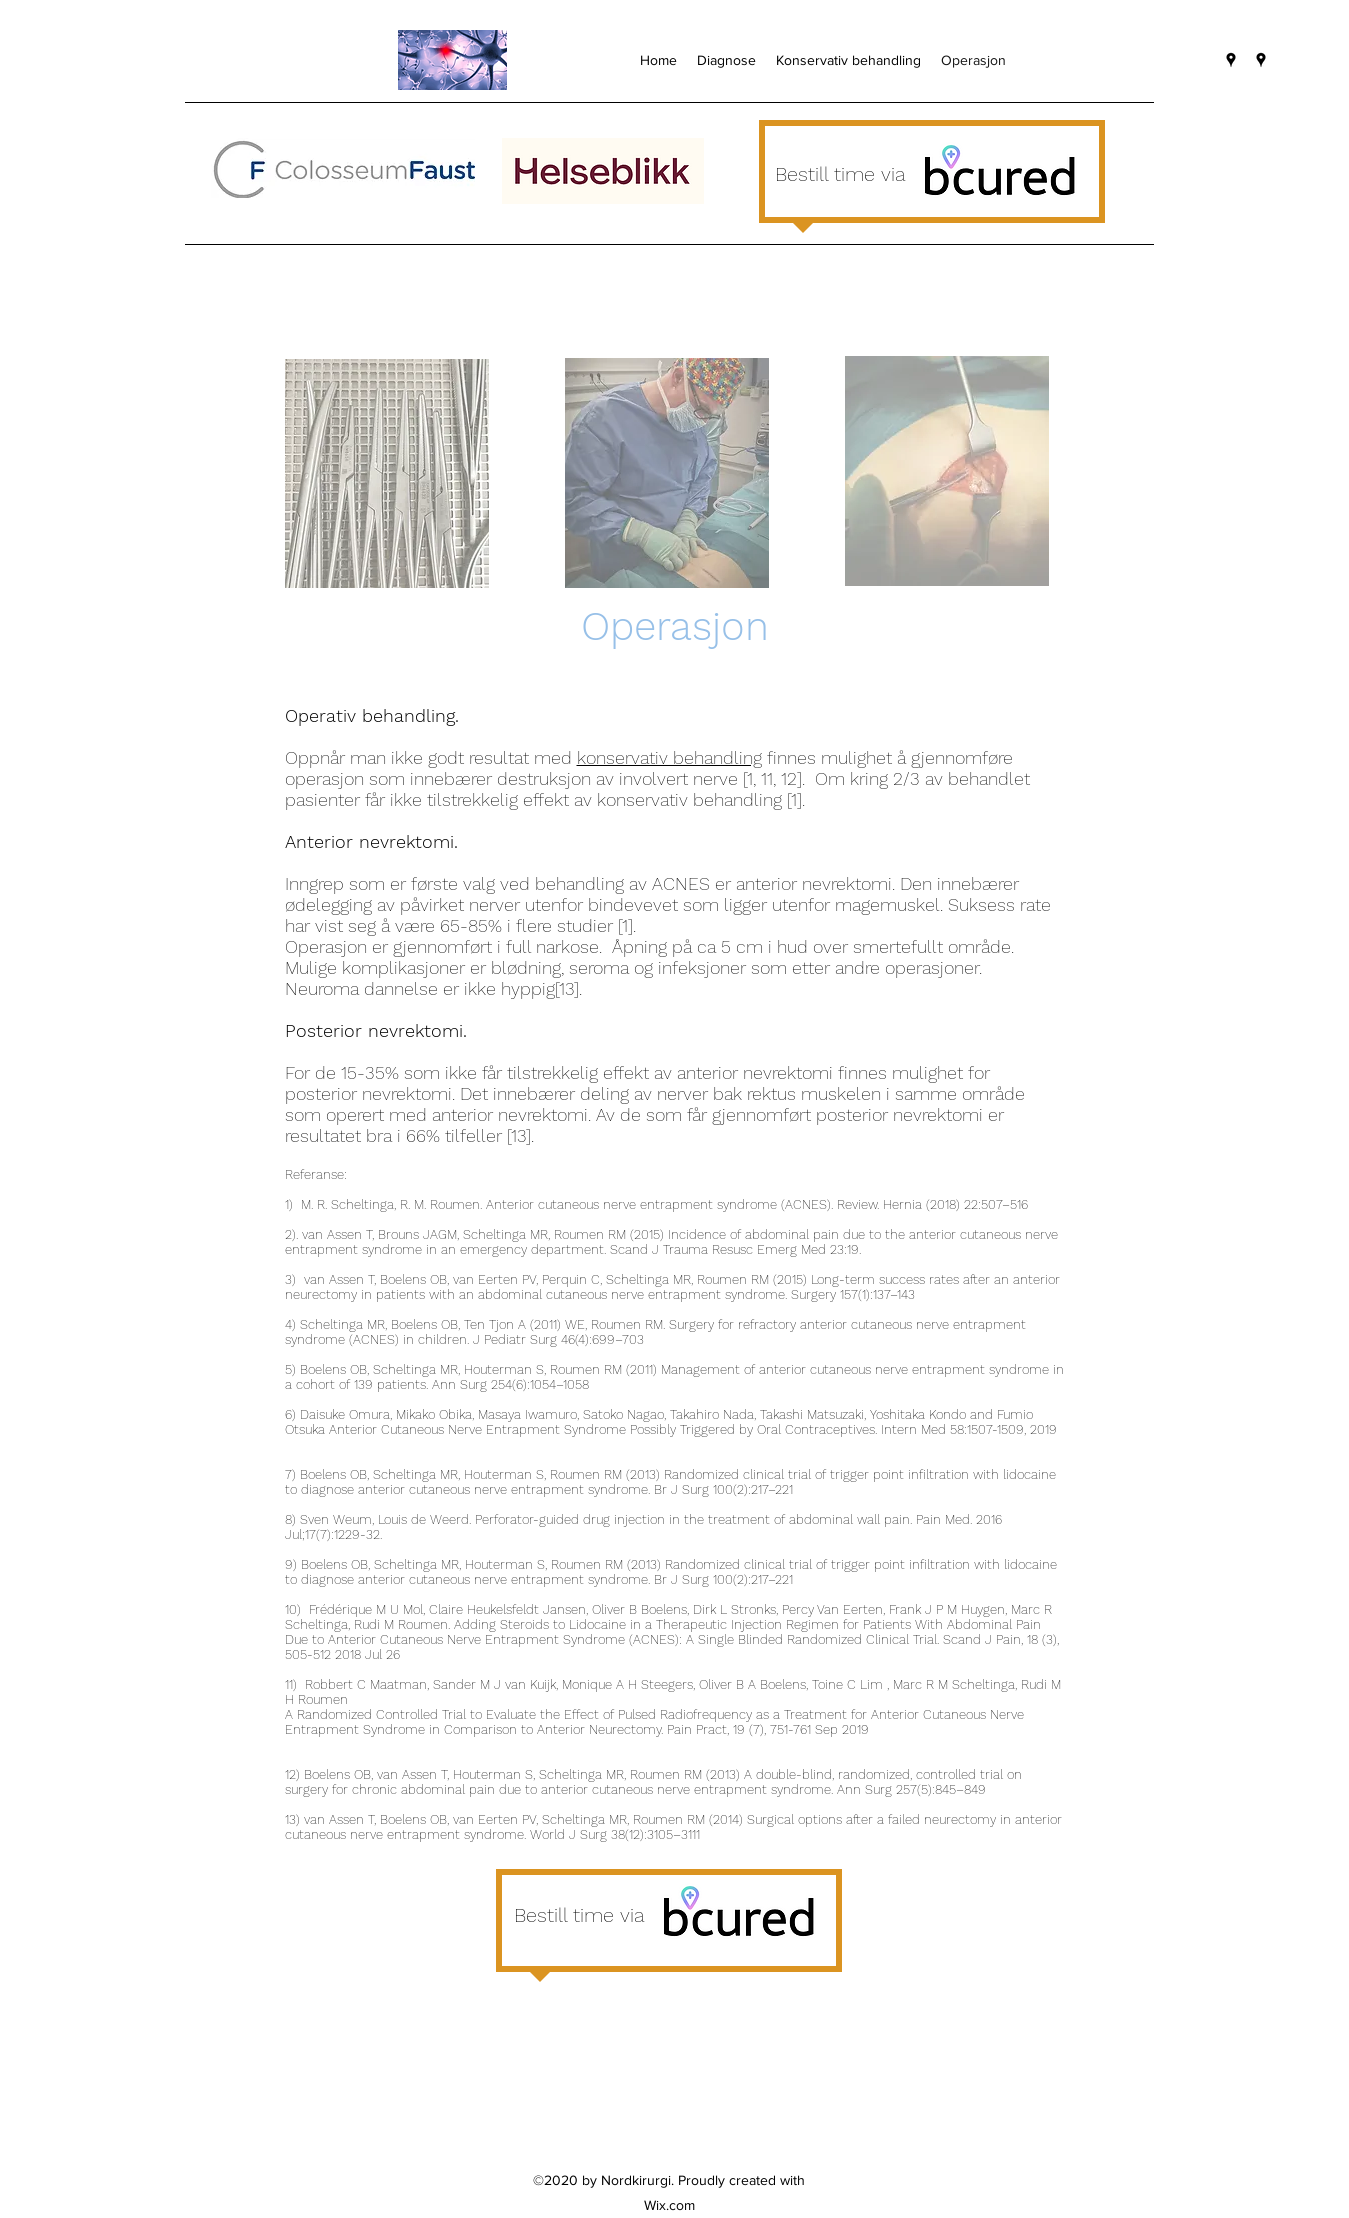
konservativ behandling (669, 757)
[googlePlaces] (1231, 60)
